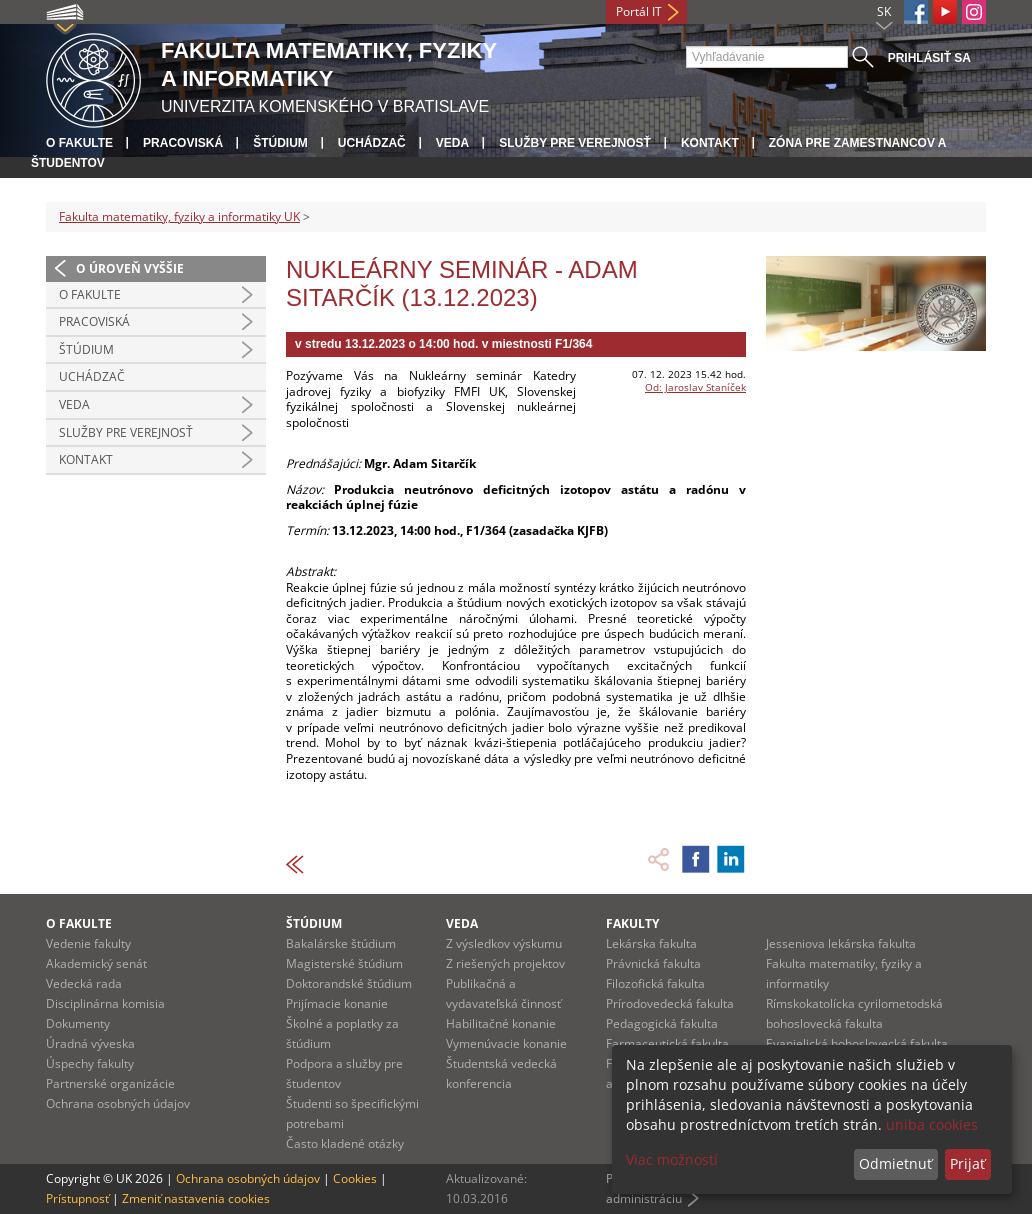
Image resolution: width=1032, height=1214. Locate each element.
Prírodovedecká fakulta (670, 1003)
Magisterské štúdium (344, 963)
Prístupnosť (77, 1198)
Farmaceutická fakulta (667, 1043)
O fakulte (79, 143)
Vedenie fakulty (88, 943)
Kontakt (710, 143)
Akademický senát (96, 963)
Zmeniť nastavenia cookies (196, 1198)
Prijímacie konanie (337, 1003)
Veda (452, 143)
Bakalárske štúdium (341, 943)
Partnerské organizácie (110, 1083)
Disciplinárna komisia (105, 1003)
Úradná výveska (90, 1043)
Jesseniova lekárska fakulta (841, 943)
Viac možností (672, 1159)
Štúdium (280, 143)
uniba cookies (932, 1124)
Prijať (967, 1163)
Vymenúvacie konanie (506, 1043)
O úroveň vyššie (130, 268)
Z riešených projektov (505, 963)
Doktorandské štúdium (349, 983)
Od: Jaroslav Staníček (695, 387)
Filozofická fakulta (655, 983)
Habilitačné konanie (501, 1023)
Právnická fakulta (653, 963)
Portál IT (639, 11)
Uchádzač (372, 143)
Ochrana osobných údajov (118, 1103)
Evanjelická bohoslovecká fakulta (857, 1043)
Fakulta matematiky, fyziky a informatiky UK (179, 216)
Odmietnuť (895, 1163)
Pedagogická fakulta (662, 1023)
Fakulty (632, 923)
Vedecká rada (84, 983)
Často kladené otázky (345, 1143)
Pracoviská (183, 143)
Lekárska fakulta (651, 943)
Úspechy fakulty (90, 1063)
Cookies (355, 1178)
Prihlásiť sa (929, 58)
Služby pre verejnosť (575, 143)
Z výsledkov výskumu (504, 943)
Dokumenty (78, 1023)
